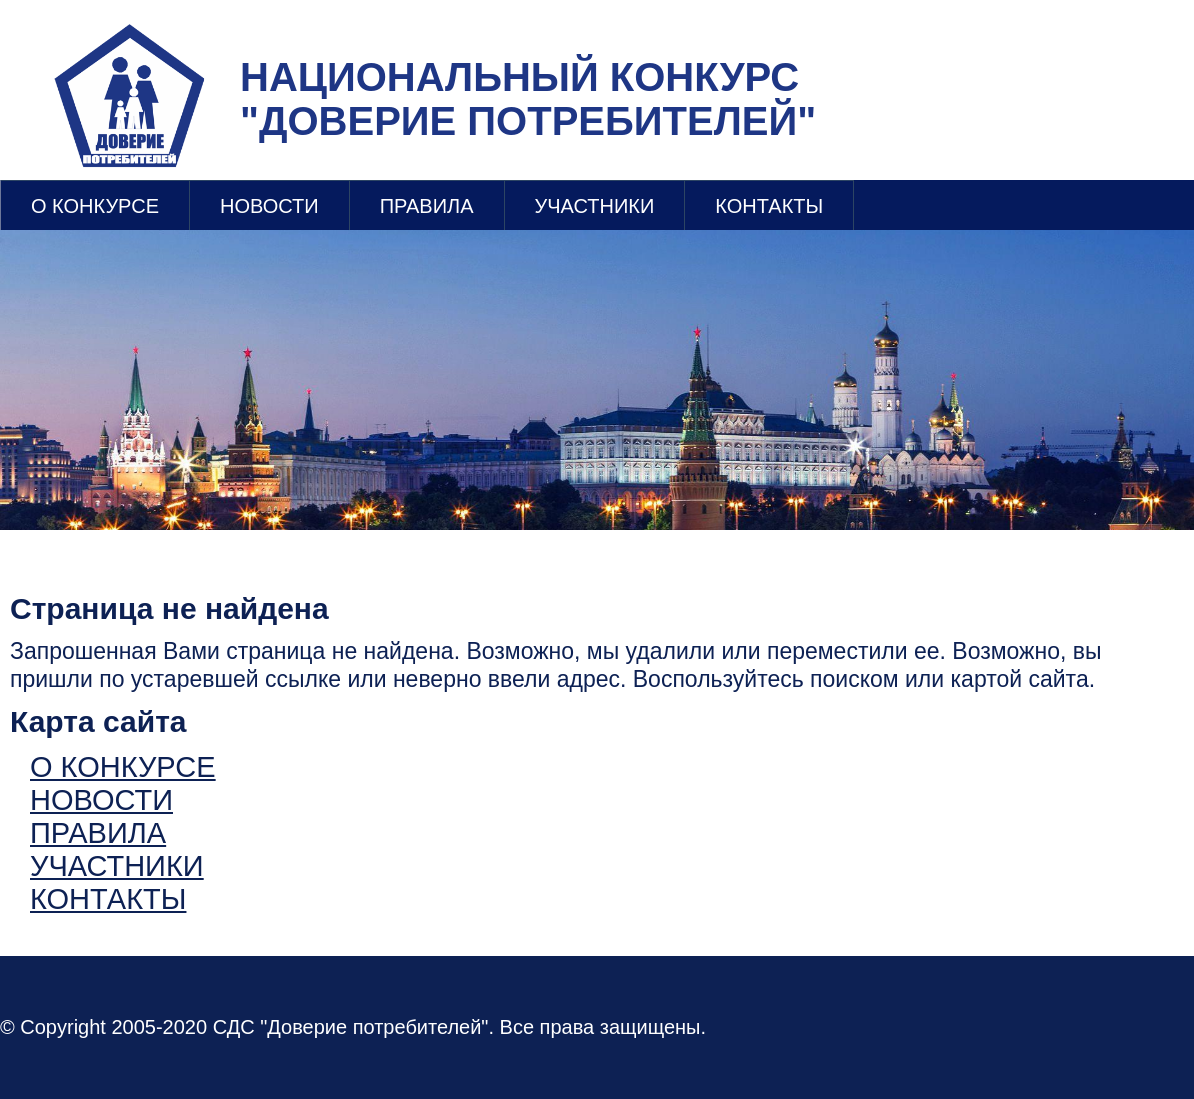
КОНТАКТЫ (769, 206)
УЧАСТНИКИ (595, 206)
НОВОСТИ (269, 206)
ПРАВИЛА (427, 206)
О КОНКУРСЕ (95, 206)
